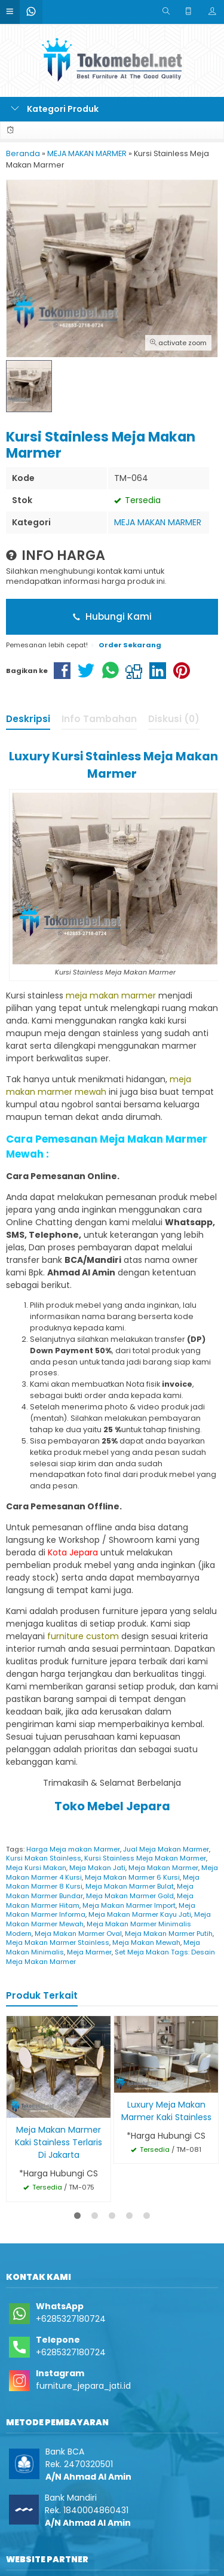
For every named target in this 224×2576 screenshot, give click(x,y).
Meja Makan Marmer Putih (169, 1933)
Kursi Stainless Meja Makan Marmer (145, 1858)
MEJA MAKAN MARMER (157, 522)
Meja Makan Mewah (146, 1942)
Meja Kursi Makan (36, 1867)
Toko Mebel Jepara (112, 1806)
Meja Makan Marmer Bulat (129, 1886)
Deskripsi (28, 718)
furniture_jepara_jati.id (83, 2386)
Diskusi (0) (174, 718)
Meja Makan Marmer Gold (130, 1896)
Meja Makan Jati (97, 1867)
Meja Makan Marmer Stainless (57, 1942)
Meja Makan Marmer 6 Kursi (132, 1877)
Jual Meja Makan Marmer (166, 1849)
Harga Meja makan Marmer (73, 1849)
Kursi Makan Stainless (43, 1858)
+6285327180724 (71, 2319)
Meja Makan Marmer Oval (78, 1933)
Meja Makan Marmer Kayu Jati (139, 1914)
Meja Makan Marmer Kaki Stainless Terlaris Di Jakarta (58, 2142)
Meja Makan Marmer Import (129, 1905)
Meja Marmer (89, 1952)
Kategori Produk (55, 109)
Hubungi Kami (112, 616)
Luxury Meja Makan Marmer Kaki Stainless (166, 2111)
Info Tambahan (99, 718)
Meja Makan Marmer (163, 1867)
